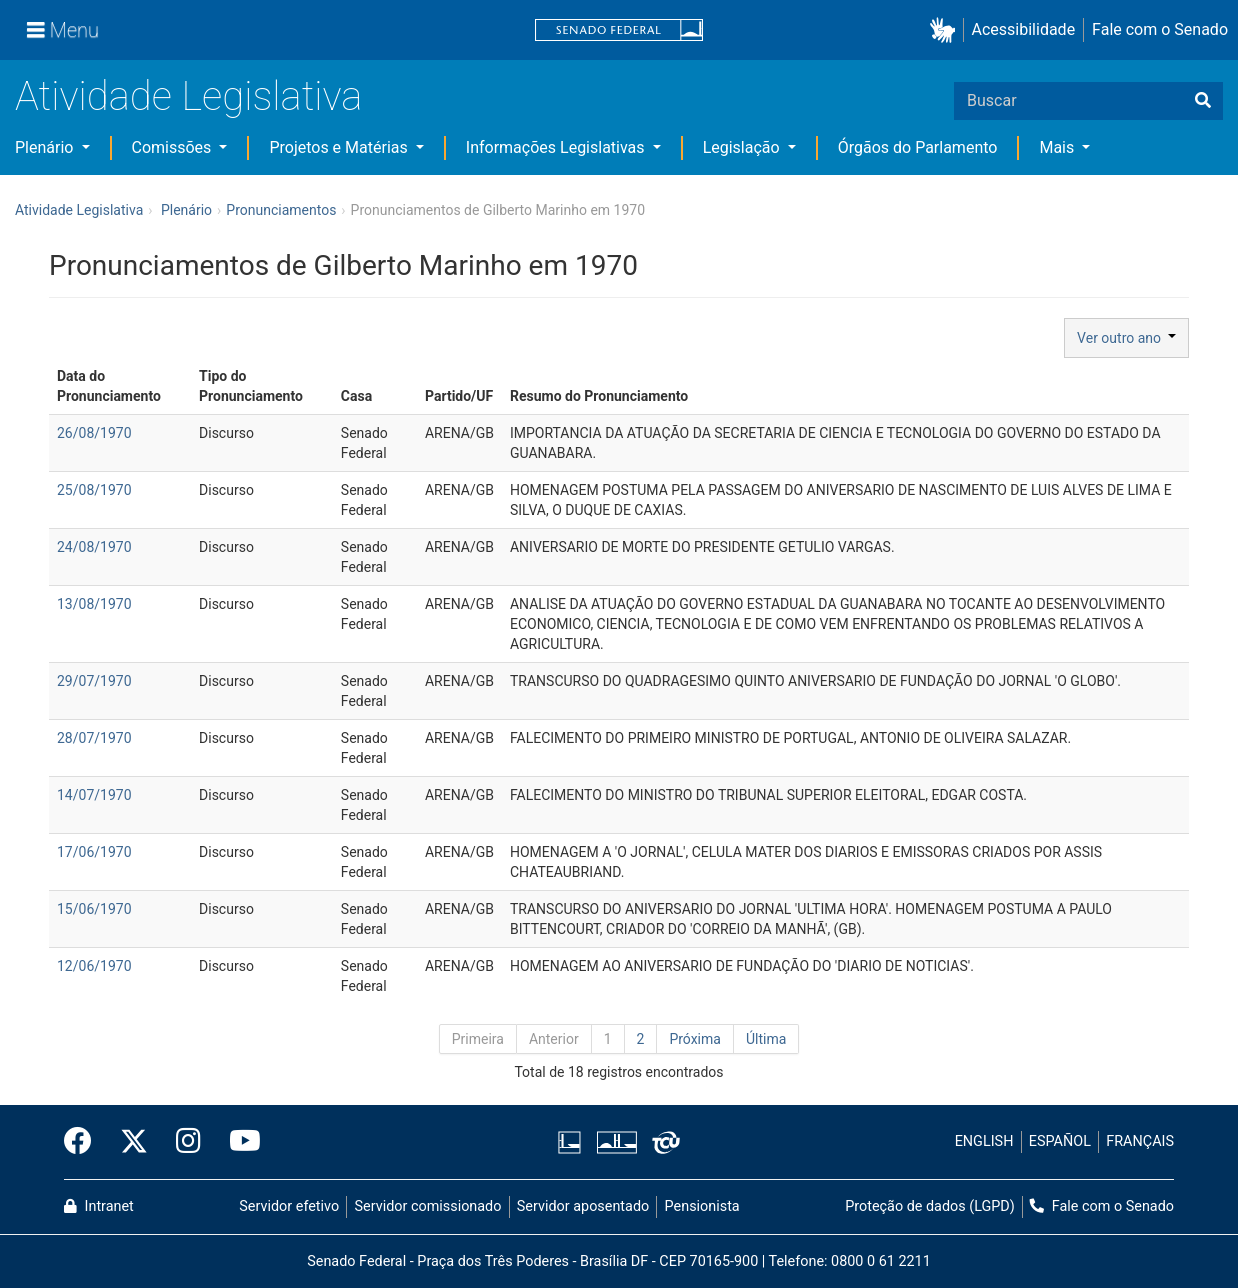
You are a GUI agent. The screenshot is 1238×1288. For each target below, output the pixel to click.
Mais (1058, 147)
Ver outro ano (1126, 338)
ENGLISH (984, 1141)
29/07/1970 (94, 681)
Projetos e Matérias (340, 147)
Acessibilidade (1024, 29)
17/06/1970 (94, 852)
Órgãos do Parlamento (918, 147)
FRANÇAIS (1140, 1141)
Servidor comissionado (428, 1206)
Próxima (695, 1039)
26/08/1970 (94, 433)
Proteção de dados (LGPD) (930, 1206)
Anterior (554, 1039)
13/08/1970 (94, 604)
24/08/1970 (94, 547)
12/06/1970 (94, 966)
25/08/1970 (94, 490)
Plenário (46, 147)
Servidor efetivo (289, 1206)
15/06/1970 (94, 909)
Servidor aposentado (583, 1206)
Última (766, 1039)
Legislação (743, 147)
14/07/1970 (94, 795)
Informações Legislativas (557, 147)
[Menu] (63, 30)
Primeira (478, 1039)
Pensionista (702, 1206)
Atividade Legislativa (188, 96)
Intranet (99, 1206)
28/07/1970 (94, 738)
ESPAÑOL (1060, 1141)
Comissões (174, 147)
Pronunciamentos (281, 210)
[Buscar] (1203, 101)
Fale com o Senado (1160, 29)
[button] (946, 30)
